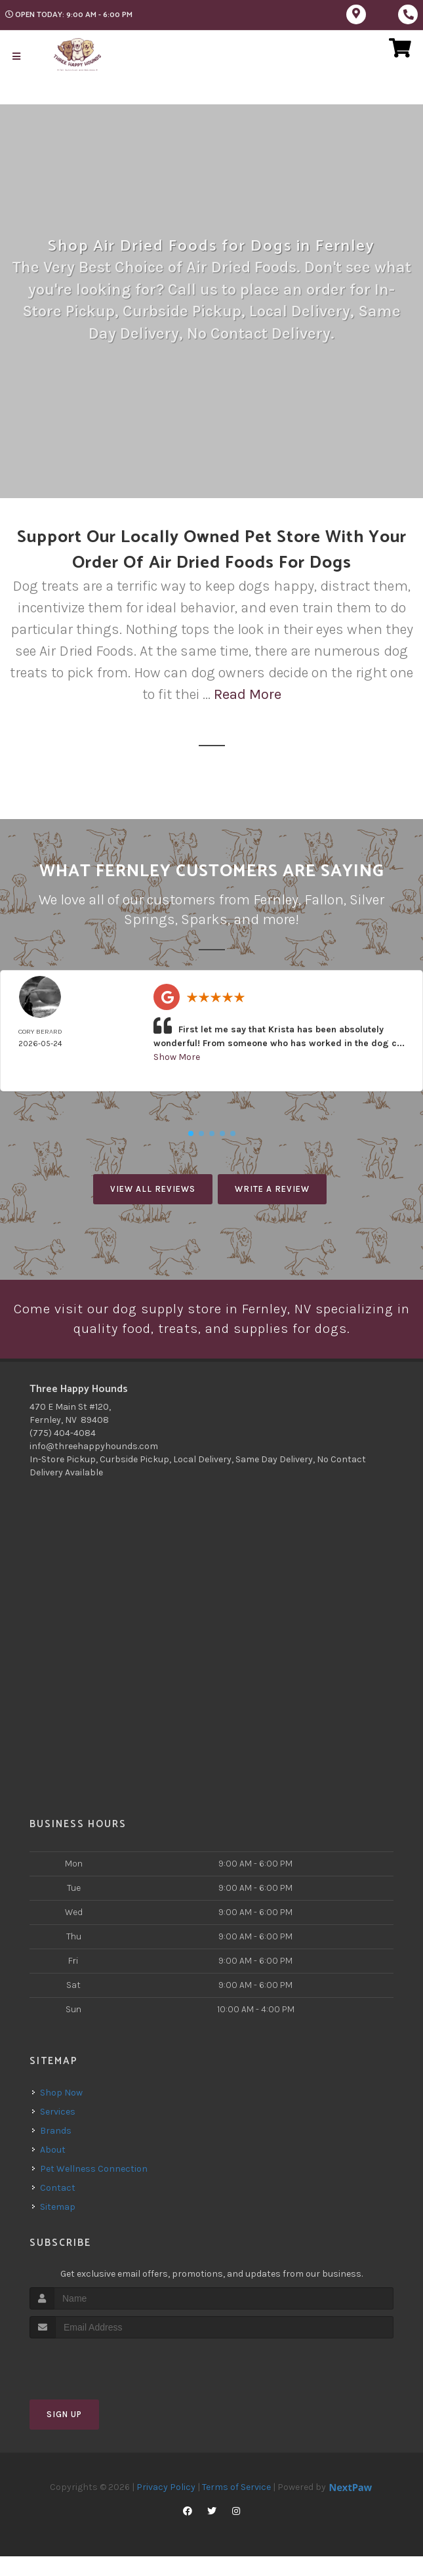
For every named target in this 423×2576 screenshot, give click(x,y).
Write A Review (272, 1188)
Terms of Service (236, 2507)
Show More (176, 1055)
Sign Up (64, 2434)
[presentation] (99, 2383)
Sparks (204, 918)
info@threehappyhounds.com (94, 1466)
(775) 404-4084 (63, 1453)
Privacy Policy (165, 2507)
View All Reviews (152, 1188)
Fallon (324, 899)
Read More (247, 694)
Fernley (275, 899)
